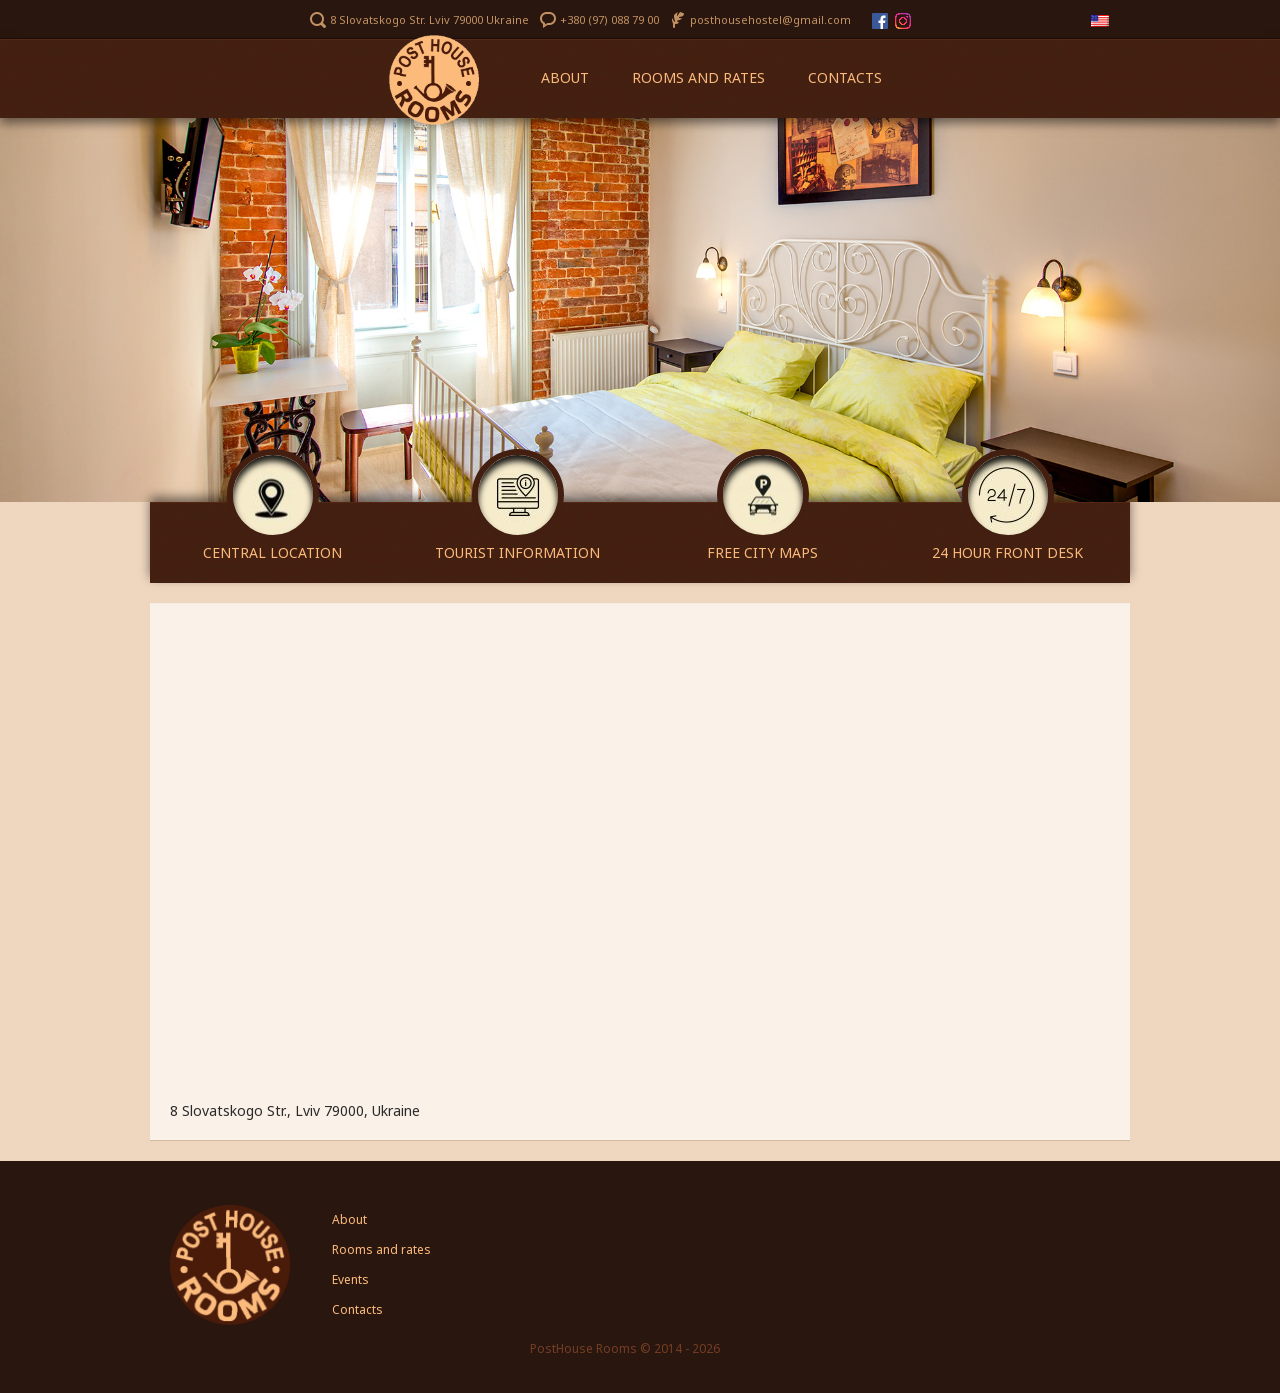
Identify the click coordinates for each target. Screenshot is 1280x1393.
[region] (640, 310)
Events (350, 1279)
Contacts (845, 77)
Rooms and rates (698, 77)
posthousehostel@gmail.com (770, 19)
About (565, 77)
